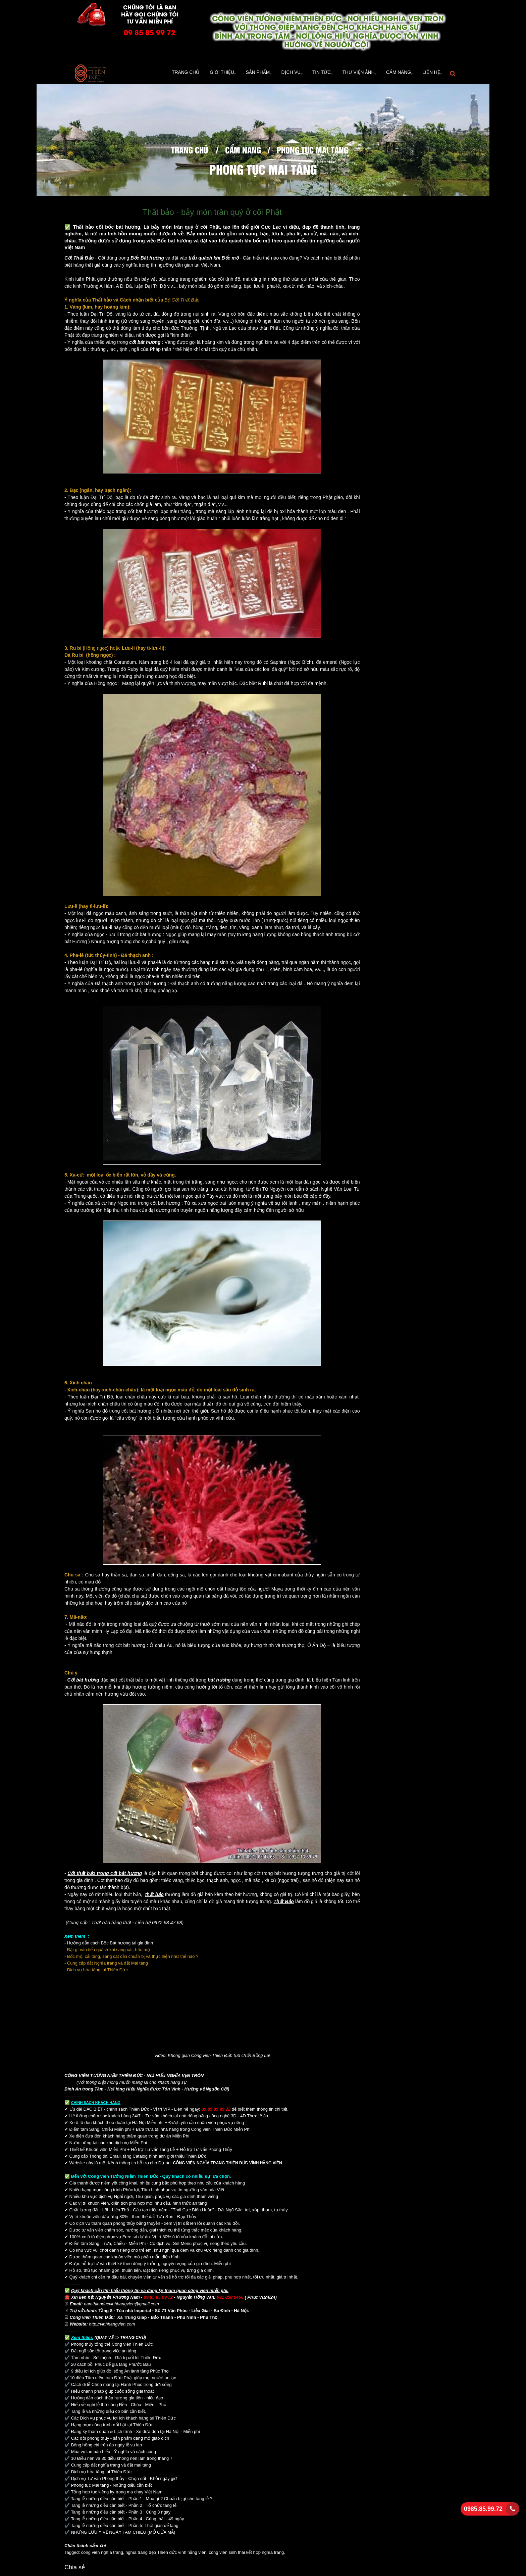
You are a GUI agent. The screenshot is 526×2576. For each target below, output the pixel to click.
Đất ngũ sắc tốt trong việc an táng (103, 2352)
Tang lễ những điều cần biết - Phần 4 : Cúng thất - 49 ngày (127, 2520)
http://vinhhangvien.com (112, 2325)
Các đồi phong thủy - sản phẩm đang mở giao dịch (120, 2439)
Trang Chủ (161, 74)
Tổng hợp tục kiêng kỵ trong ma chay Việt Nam (116, 2493)
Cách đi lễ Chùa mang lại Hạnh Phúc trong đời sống (121, 2386)
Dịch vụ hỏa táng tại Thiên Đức (101, 2473)
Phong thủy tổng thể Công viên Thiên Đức (112, 2345)
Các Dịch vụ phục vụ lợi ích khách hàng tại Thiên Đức (123, 2419)
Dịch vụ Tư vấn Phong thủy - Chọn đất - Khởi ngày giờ (124, 2480)
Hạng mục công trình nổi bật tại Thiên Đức (112, 2426)
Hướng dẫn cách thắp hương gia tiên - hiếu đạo (117, 2399)
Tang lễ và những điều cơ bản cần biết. (108, 2413)
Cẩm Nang (392, 74)
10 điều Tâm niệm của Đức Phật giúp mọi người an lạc (123, 2379)
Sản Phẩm (236, 74)
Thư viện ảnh (349, 74)
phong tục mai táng (312, 151)
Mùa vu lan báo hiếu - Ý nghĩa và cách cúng (113, 2453)
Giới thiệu (197, 74)
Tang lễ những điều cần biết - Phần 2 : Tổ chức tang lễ (124, 2507)
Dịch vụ (273, 74)
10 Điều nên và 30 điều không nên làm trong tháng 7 (121, 2460)
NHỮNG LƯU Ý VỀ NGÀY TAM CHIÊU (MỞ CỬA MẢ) (123, 2533)
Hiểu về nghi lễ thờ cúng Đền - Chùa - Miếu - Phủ (118, 2406)
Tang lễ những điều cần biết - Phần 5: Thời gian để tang (124, 2527)
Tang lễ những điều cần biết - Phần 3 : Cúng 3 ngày (120, 2513)
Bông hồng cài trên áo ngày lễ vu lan (106, 2446)
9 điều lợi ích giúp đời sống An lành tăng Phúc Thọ (120, 2372)
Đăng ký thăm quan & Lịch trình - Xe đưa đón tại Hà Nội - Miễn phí (135, 2433)
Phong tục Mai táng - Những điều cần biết (112, 2486)
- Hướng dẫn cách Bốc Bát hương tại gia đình (108, 1944)
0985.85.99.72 (483, 2508)
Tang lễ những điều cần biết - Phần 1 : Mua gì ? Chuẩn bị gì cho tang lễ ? (141, 2500)
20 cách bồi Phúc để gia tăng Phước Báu (111, 2365)
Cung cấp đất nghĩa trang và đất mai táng (111, 2466)
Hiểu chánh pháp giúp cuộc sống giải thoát (112, 2392)
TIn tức (308, 74)
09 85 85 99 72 (149, 32)
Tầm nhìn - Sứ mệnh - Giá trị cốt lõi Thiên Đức (116, 2359)
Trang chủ (189, 151)
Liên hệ (429, 74)
